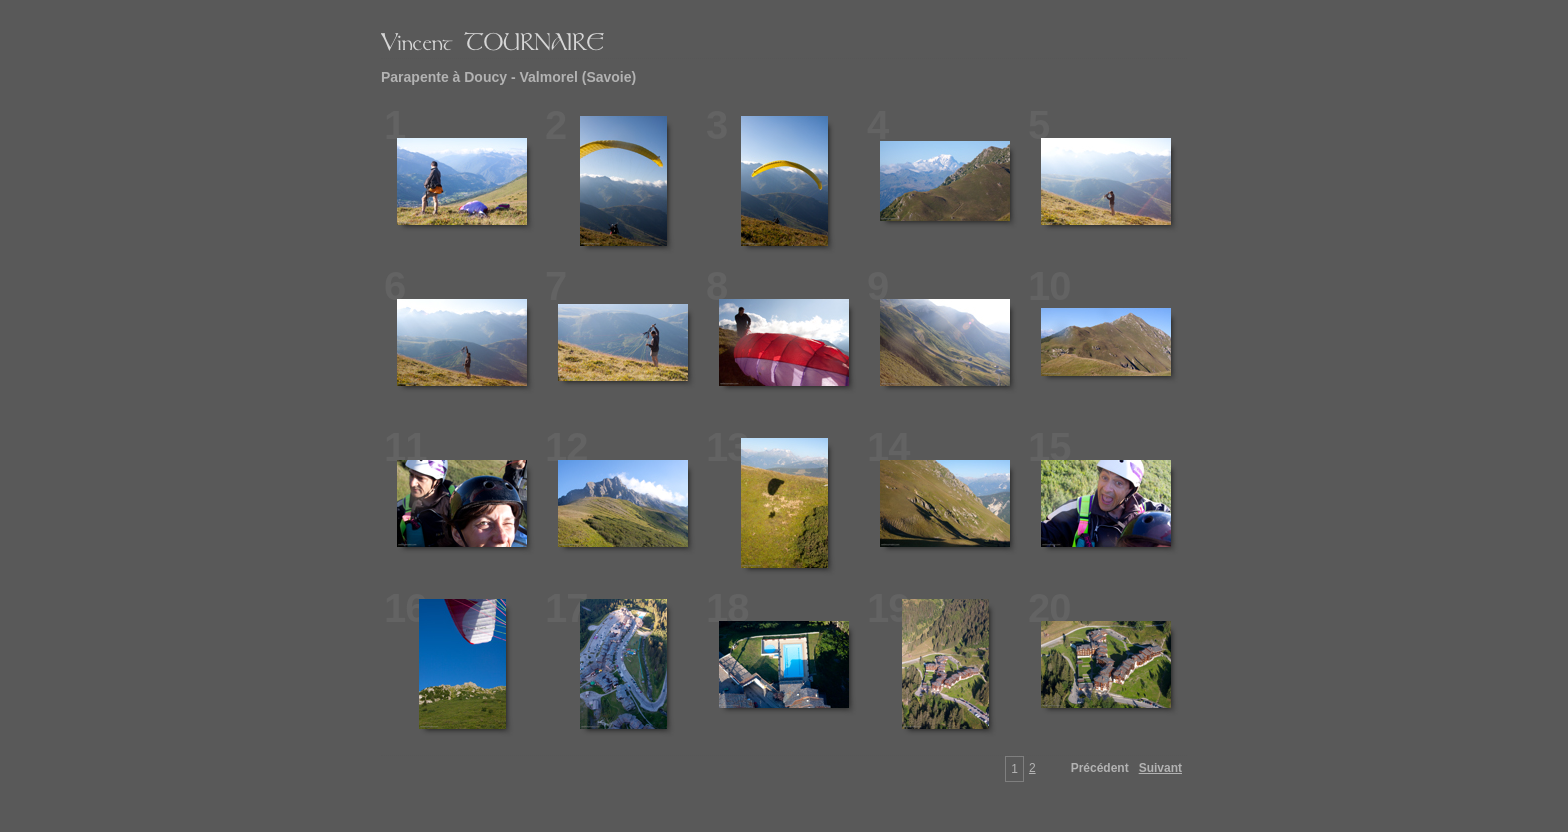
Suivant (1160, 768)
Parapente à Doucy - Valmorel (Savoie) (508, 77)
